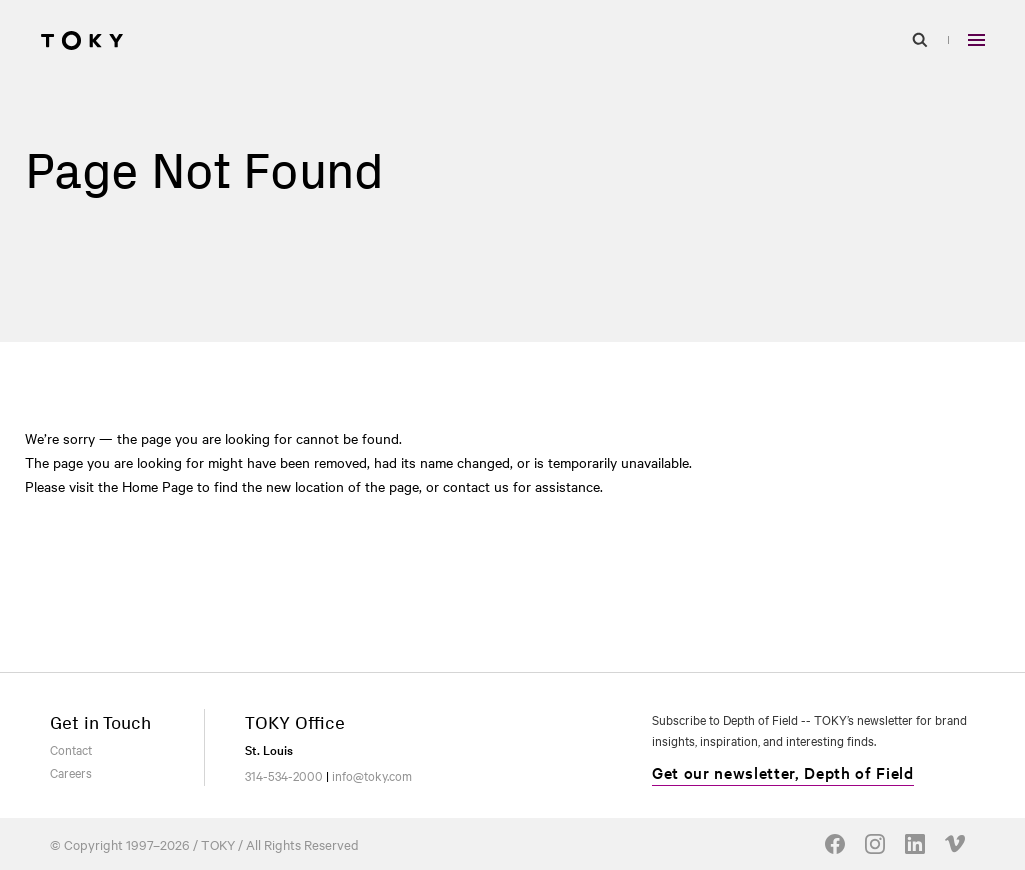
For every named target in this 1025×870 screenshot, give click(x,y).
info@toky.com (372, 775)
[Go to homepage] (82, 40)
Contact (71, 749)
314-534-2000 (284, 775)
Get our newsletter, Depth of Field (783, 772)
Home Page (157, 486)
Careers (71, 772)
